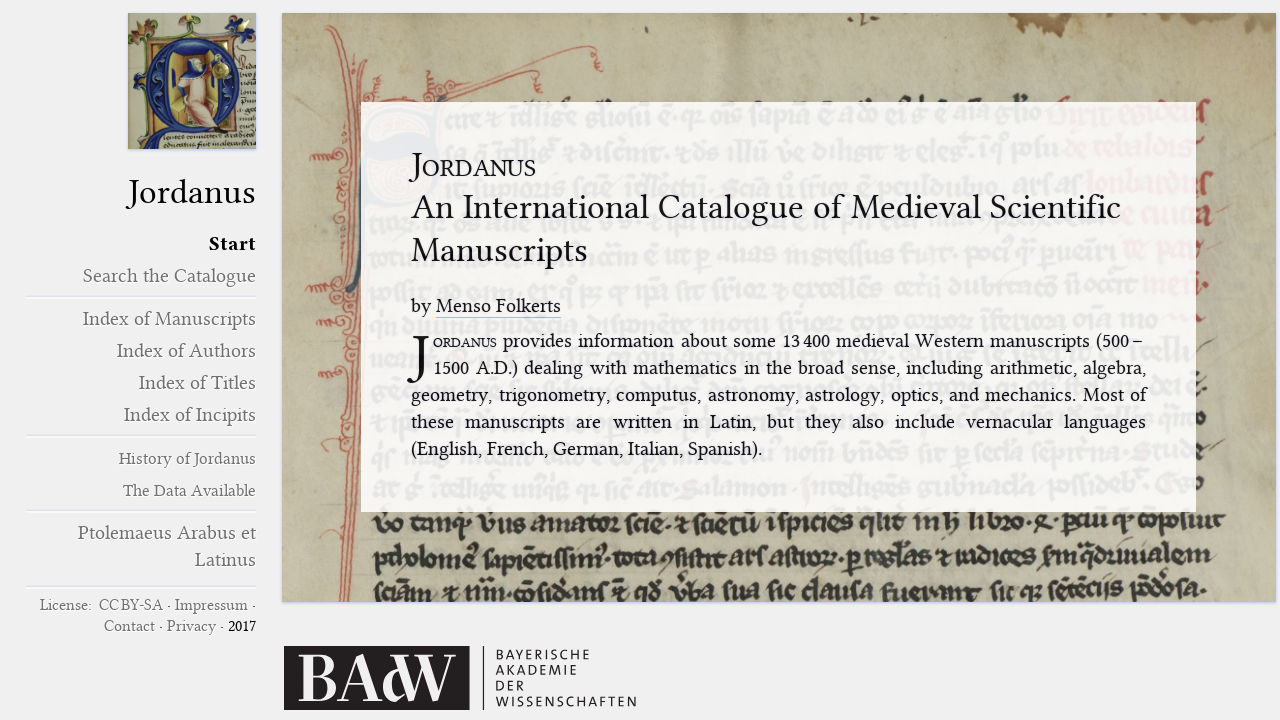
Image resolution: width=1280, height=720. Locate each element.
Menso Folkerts (498, 305)
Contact (129, 626)
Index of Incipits (190, 414)
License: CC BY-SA (101, 605)
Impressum (211, 605)
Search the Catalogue (169, 275)
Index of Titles (197, 382)
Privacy (191, 626)
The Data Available (189, 490)
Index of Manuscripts (169, 318)
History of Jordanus (187, 458)
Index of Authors (186, 350)
